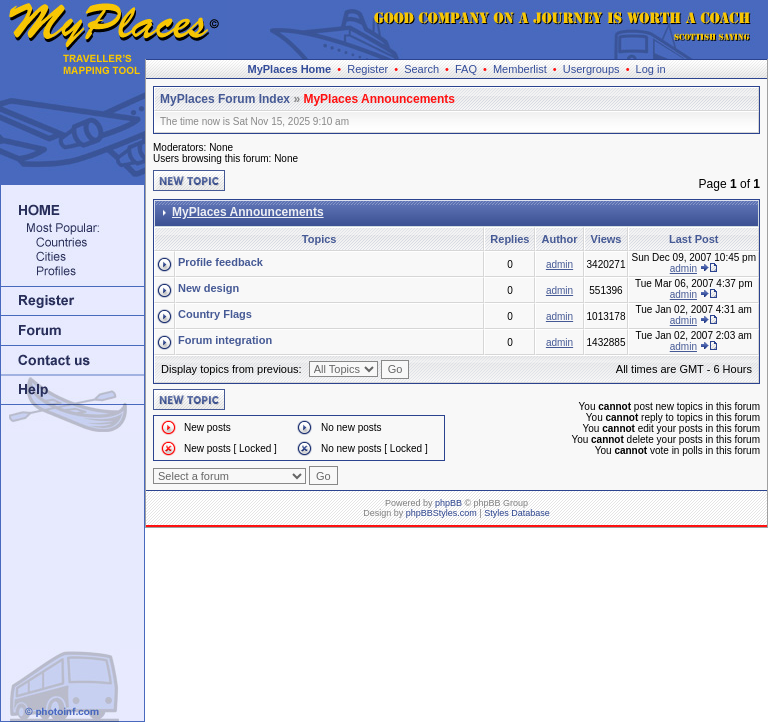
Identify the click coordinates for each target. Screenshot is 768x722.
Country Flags (215, 314)
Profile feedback (220, 262)
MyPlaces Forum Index (225, 99)
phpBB (448, 503)
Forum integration (225, 340)
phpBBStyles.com (441, 513)
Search (421, 69)
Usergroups (591, 69)
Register (367, 69)
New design (208, 288)
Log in (651, 69)
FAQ (466, 69)
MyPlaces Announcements (379, 99)
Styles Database (517, 513)
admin (559, 264)
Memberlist (520, 69)
